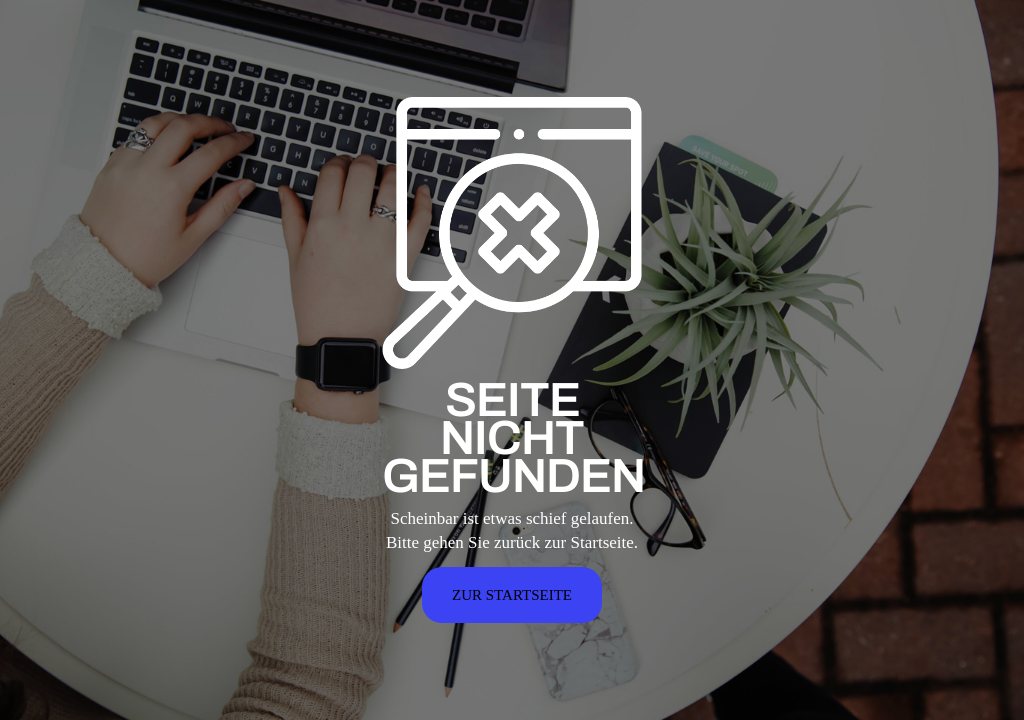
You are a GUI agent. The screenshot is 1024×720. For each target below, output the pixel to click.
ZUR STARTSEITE (512, 595)
